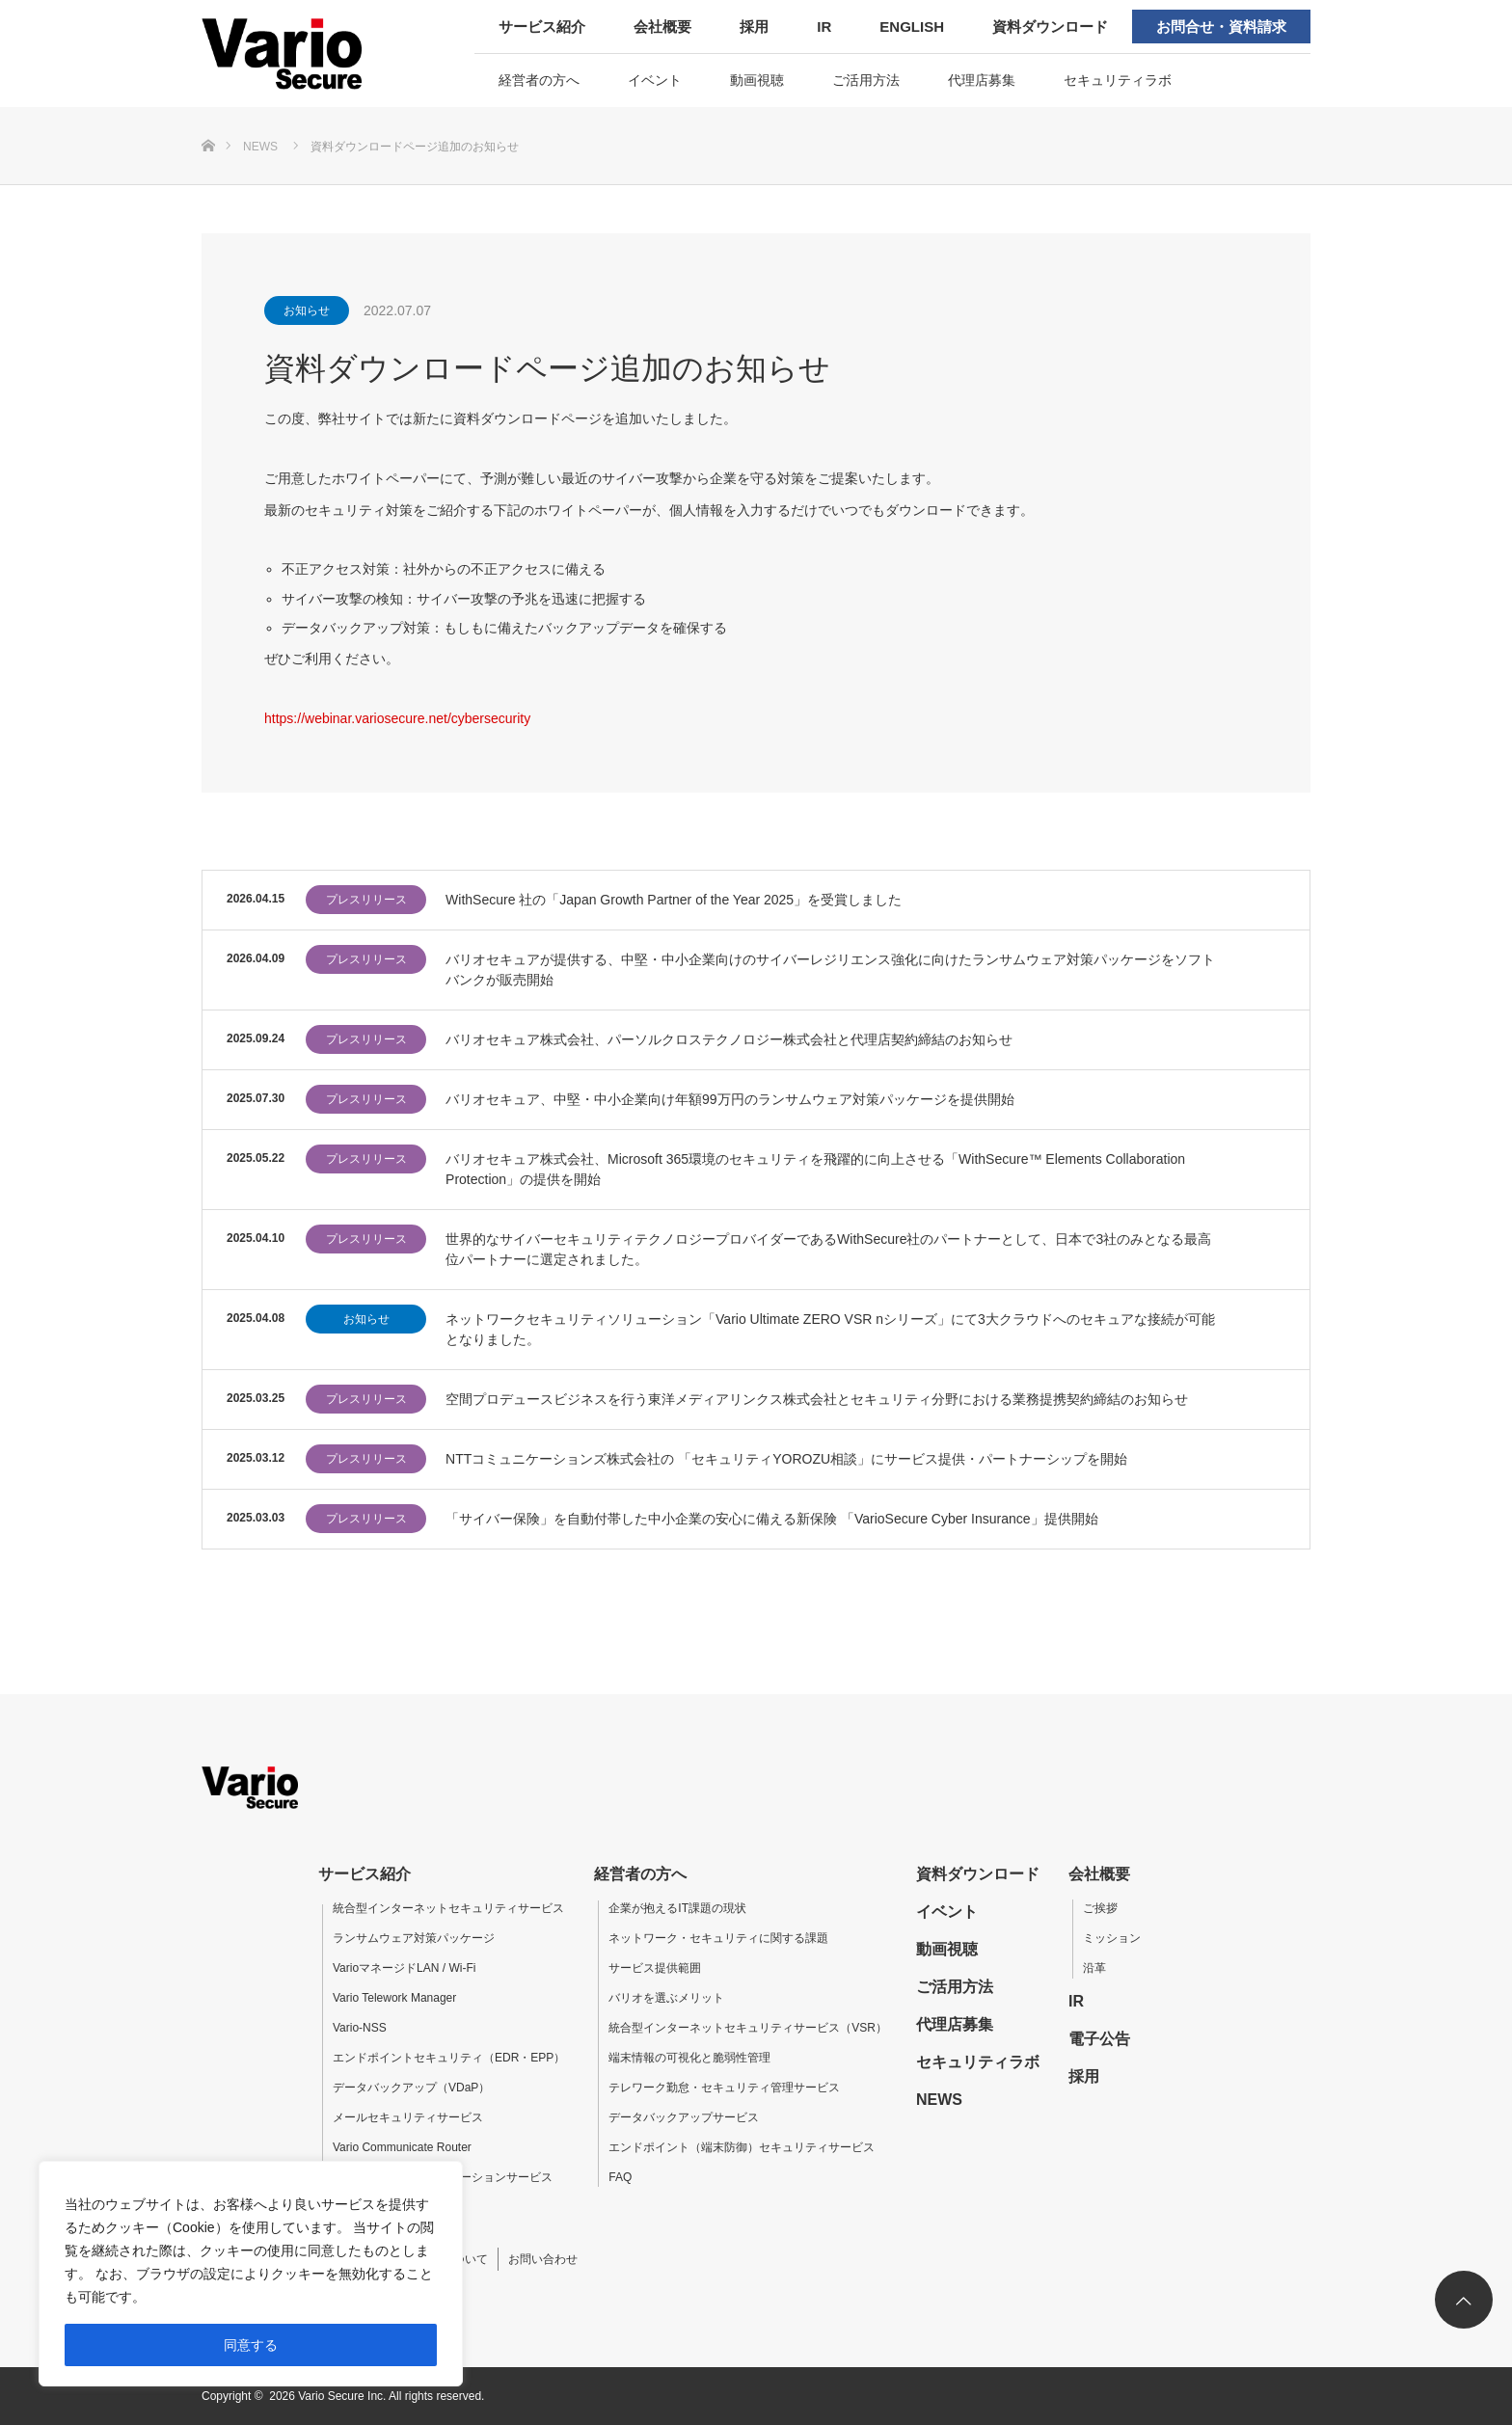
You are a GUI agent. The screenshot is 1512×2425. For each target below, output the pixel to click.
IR (824, 26)
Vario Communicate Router (402, 2147)
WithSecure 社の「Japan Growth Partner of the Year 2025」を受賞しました (674, 899)
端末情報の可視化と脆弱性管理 (689, 2057)
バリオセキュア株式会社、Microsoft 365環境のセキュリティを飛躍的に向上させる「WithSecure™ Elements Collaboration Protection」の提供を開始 (815, 1169)
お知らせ (307, 310)
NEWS (939, 2099)
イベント (655, 80)
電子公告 (1099, 2039)
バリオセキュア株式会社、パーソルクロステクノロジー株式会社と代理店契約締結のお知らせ (729, 1039)
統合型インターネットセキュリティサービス (448, 1908)
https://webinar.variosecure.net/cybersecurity (397, 718)
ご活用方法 (866, 80)
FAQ (620, 2177)
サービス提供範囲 (654, 1968)
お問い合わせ (543, 2259)
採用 (754, 26)
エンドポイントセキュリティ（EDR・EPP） (449, 2057)
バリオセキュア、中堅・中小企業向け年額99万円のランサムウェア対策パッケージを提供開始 (730, 1099)
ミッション (1112, 1938)
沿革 (1094, 1968)
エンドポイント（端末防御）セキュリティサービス (741, 2147)
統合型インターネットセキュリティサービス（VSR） (747, 2027)
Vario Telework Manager (394, 1998)
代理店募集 (981, 80)
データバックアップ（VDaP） (411, 2087)
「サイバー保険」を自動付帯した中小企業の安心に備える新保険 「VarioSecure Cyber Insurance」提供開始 (772, 1518)
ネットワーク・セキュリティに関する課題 (718, 1938)
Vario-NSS (360, 2027)
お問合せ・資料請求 (1221, 26)
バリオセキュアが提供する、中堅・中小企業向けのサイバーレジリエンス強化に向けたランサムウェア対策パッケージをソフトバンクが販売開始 (830, 969)
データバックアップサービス (683, 2117)
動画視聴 (757, 80)
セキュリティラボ (1118, 80)
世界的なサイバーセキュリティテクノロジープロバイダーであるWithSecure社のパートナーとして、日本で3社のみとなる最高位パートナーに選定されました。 (828, 1249)
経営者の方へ (539, 80)
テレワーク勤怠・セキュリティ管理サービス (724, 2087)
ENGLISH (911, 26)
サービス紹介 (542, 26)
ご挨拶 (1100, 1908)
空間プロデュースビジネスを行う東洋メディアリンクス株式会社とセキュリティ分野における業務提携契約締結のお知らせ (817, 1399)
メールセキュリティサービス (408, 2117)
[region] (251, 2273)
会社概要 (662, 26)
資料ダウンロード (1050, 26)
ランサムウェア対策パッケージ (414, 1938)
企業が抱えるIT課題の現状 (677, 1908)
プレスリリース (366, 899)
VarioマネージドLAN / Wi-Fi (404, 1968)
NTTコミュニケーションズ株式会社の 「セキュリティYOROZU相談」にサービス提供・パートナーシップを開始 (786, 1459)
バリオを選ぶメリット (666, 1998)
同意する (251, 2345)
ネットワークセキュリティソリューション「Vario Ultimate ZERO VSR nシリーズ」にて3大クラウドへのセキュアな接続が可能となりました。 (830, 1329)
